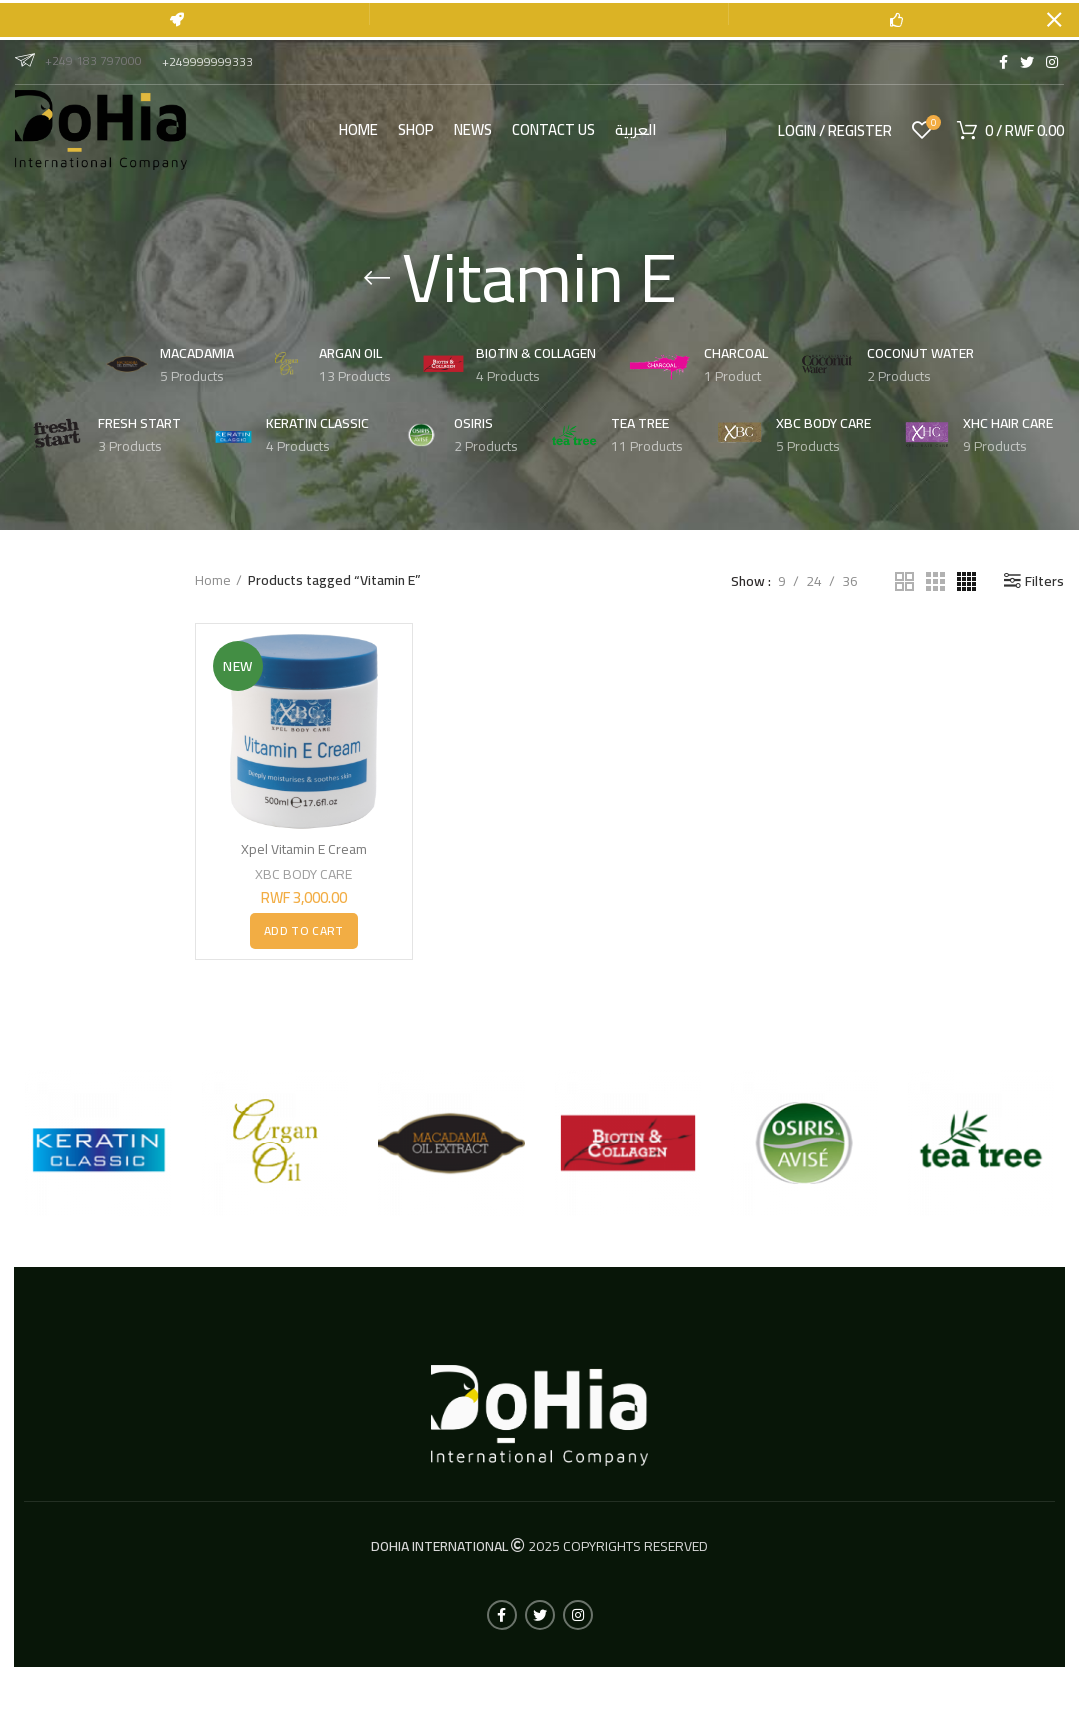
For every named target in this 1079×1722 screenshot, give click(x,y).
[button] (303, 930)
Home (213, 581)
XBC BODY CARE (303, 874)
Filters (1044, 581)
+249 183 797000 (78, 60)
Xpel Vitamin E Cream (304, 849)
